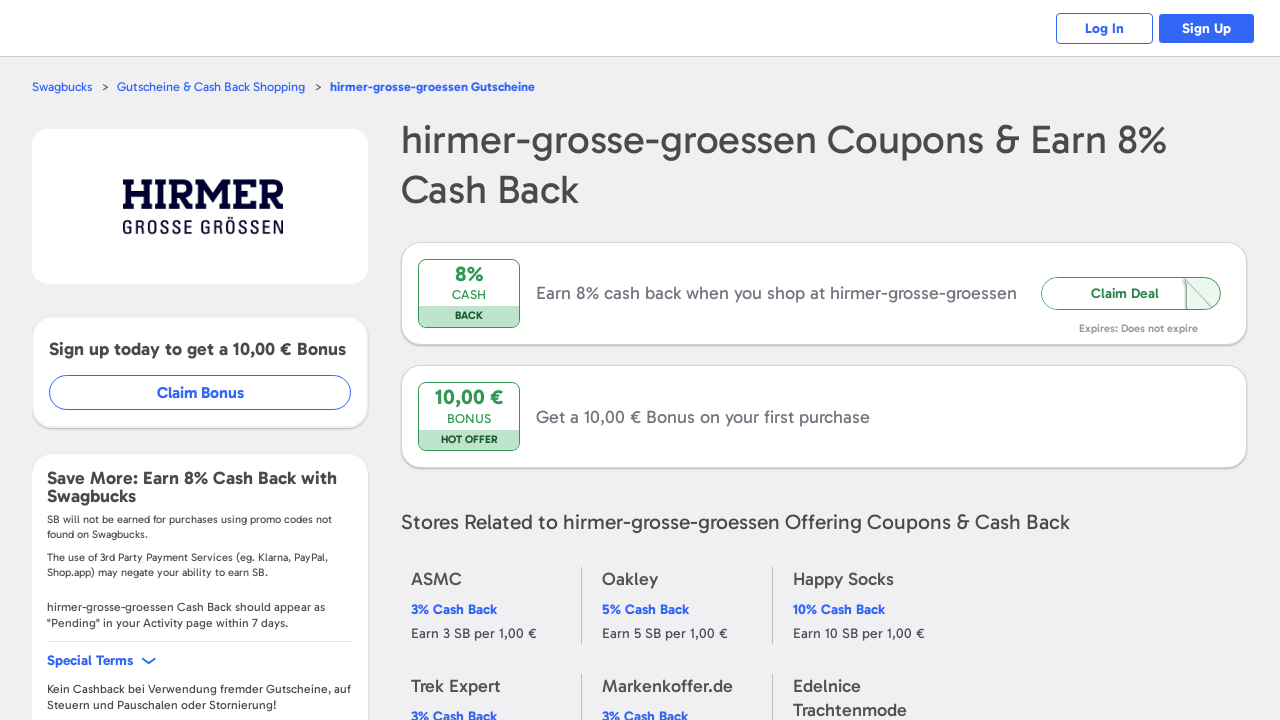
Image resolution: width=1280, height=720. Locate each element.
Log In (1100, 28)
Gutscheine (439, 86)
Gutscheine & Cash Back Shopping (215, 86)
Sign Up (1205, 28)
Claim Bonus (201, 392)
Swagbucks (63, 86)
